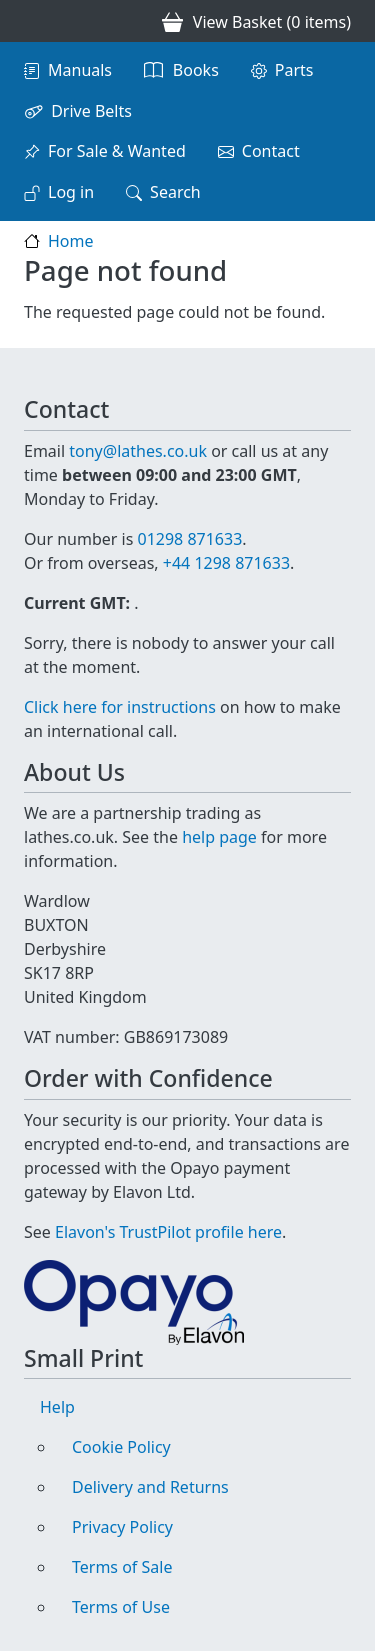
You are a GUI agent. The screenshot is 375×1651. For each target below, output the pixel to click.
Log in (71, 192)
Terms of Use (121, 1607)
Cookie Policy (121, 1447)
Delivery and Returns (150, 1487)
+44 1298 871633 (226, 563)
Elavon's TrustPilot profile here (168, 1232)
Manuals (80, 70)
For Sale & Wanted (117, 151)
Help (57, 1407)
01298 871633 (189, 539)
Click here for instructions (120, 707)
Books (196, 70)
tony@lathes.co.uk (138, 451)
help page (219, 837)
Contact (271, 151)
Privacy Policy (122, 1527)
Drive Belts (91, 111)
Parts (294, 70)
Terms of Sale (122, 1567)
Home (71, 241)
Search (175, 192)
